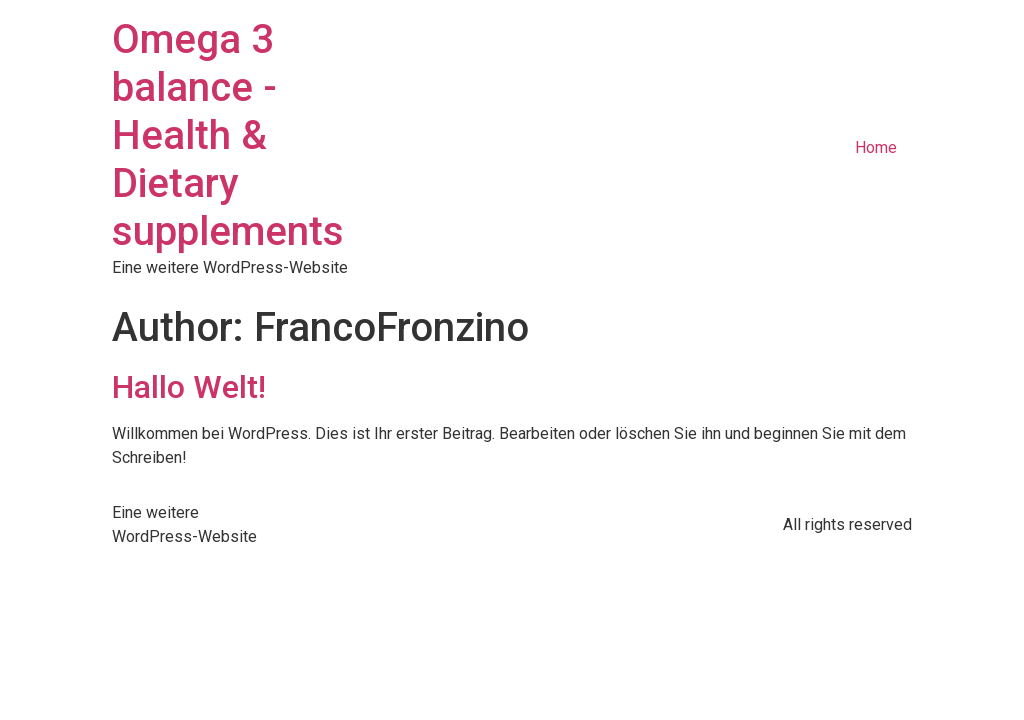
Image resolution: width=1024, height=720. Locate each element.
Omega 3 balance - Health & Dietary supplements (228, 135)
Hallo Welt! (189, 387)
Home (876, 147)
